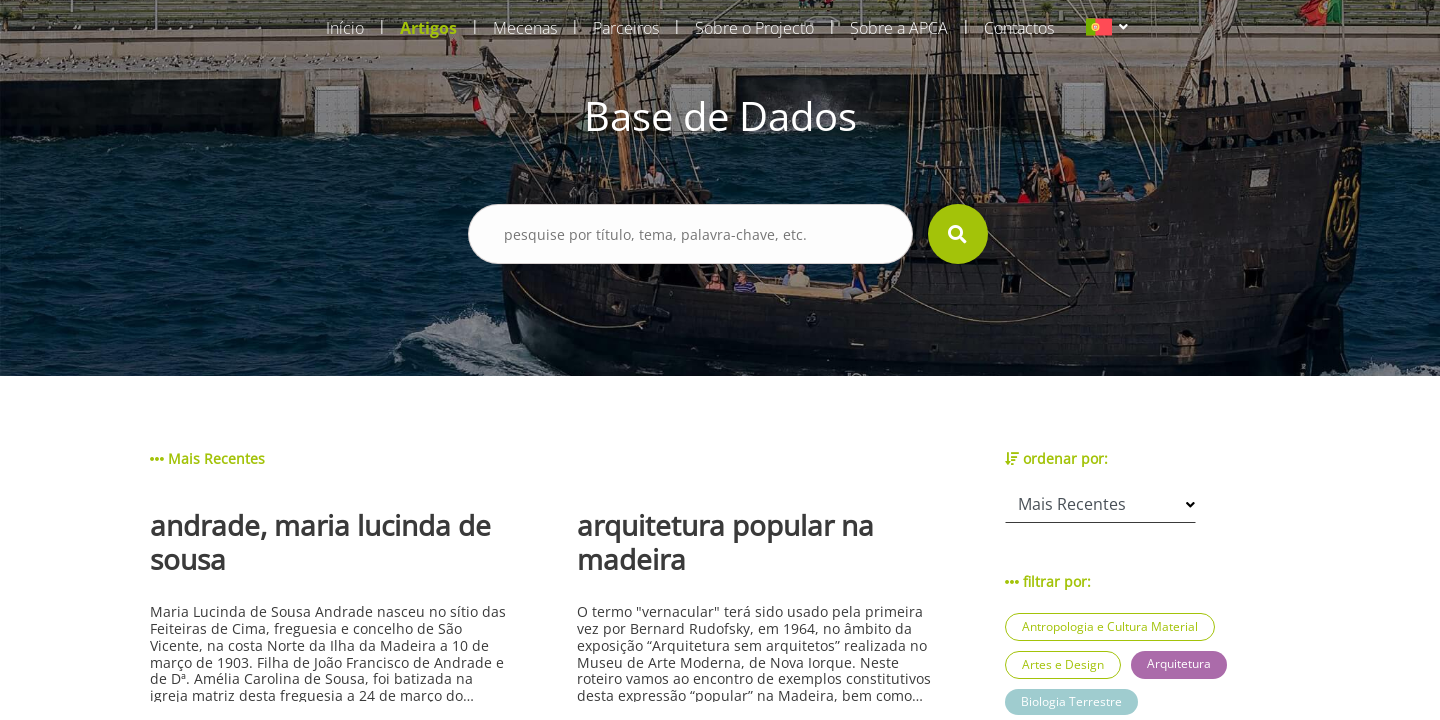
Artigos (428, 28)
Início (345, 28)
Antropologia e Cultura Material (1110, 626)
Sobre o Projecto (754, 28)
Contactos (1019, 28)
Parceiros (626, 28)
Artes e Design (1063, 664)
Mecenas (525, 28)
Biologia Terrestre (1071, 701)
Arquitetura (1179, 663)
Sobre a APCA (899, 28)
